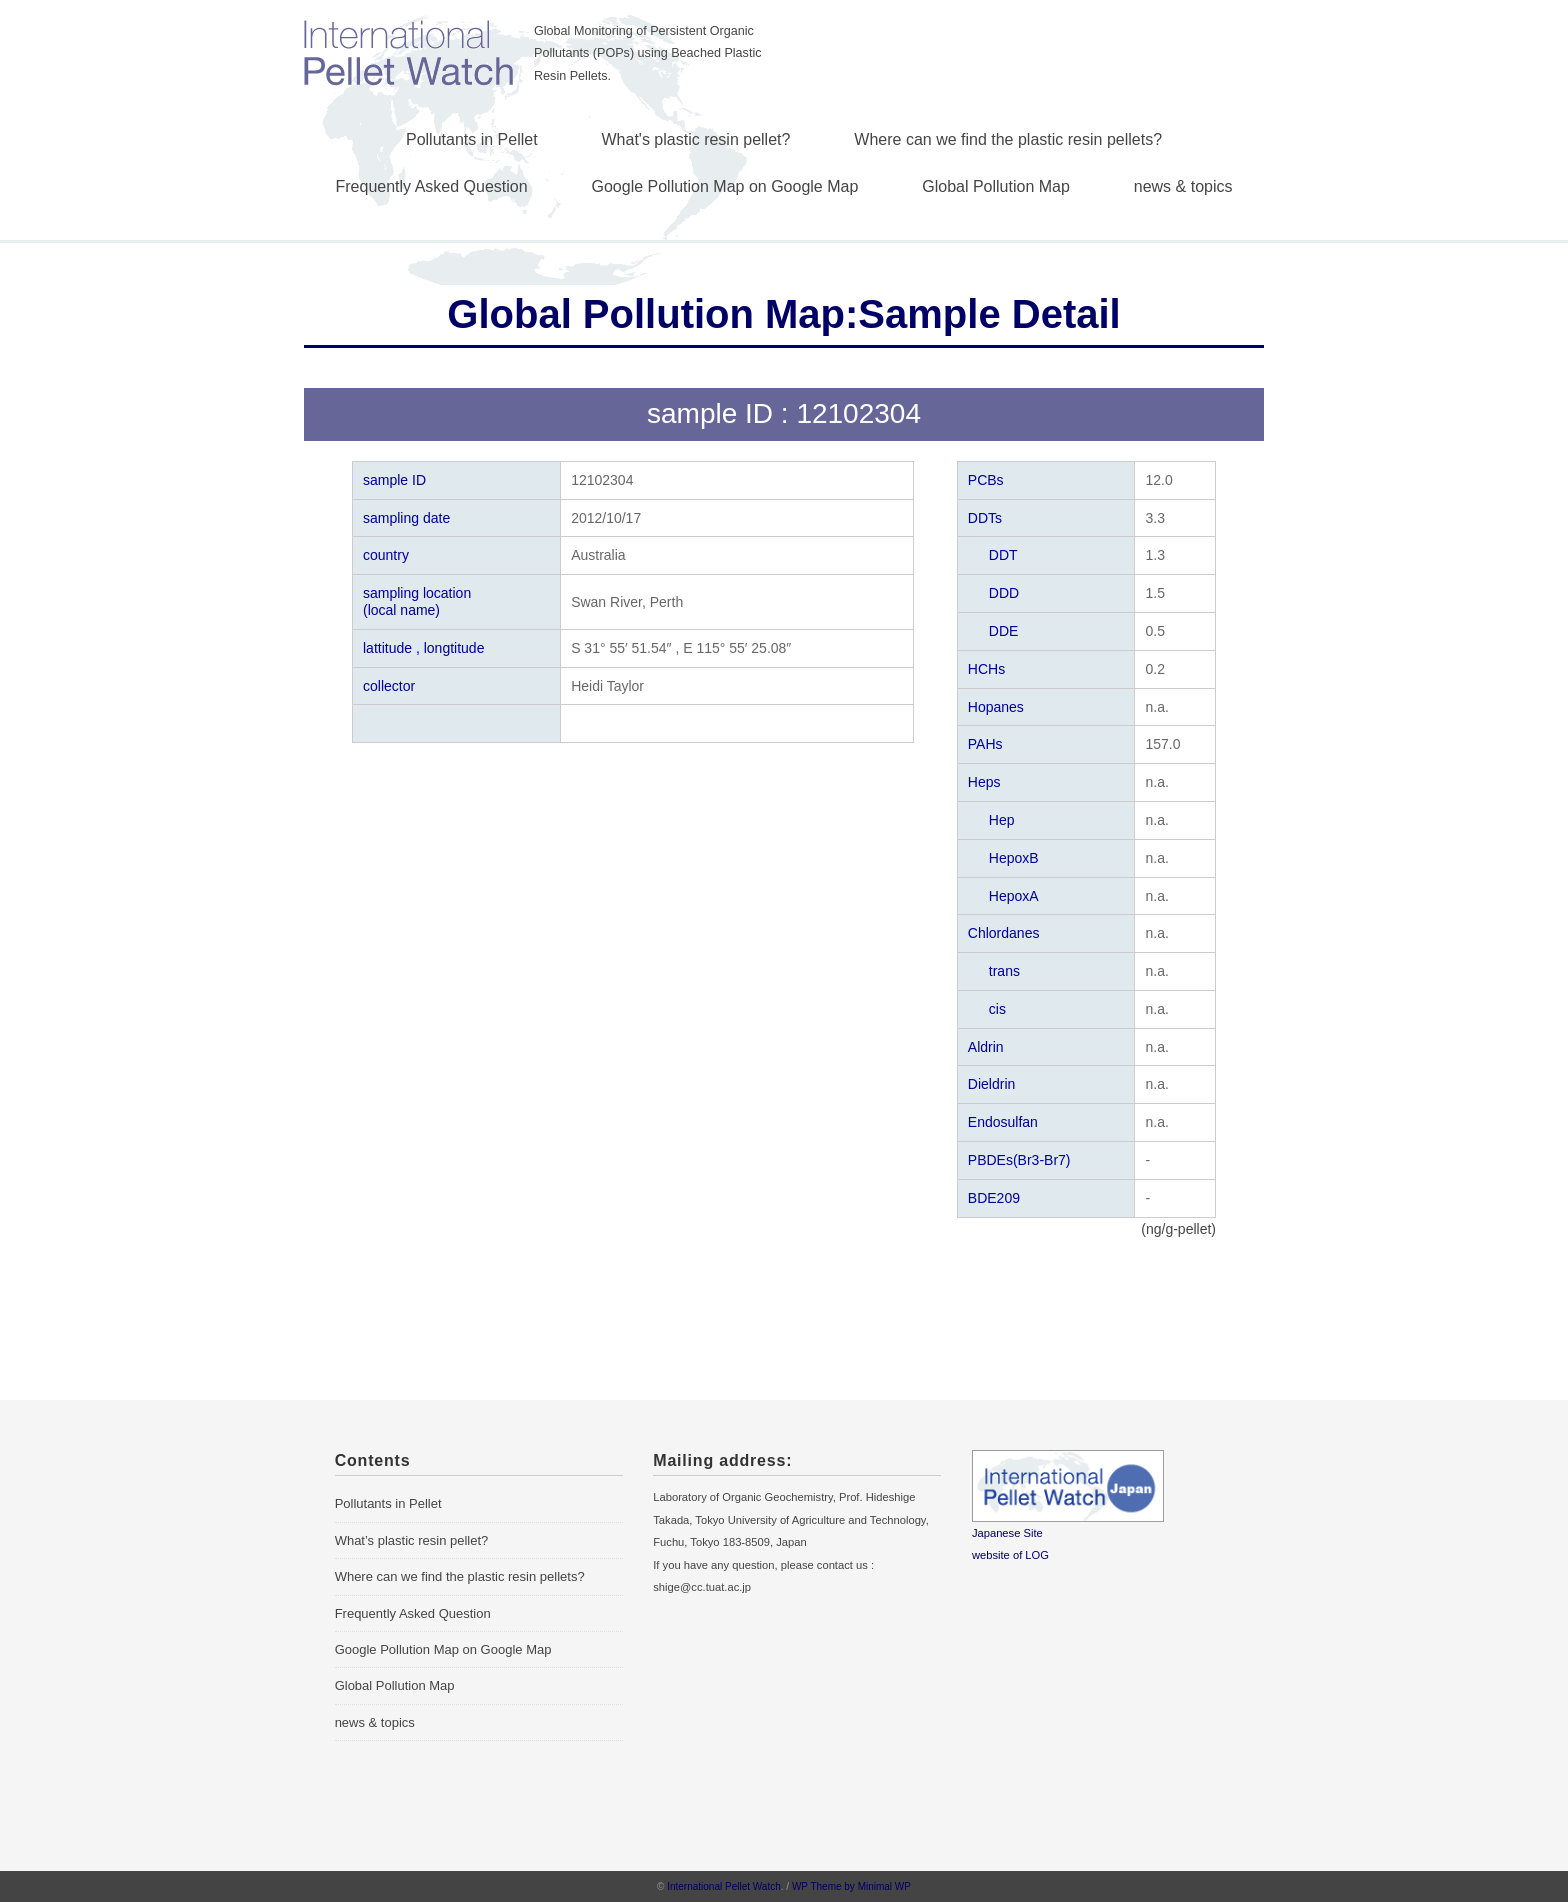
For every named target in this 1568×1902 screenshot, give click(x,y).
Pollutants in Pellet (472, 139)
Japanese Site (1007, 1533)
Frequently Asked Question (432, 186)
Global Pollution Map (996, 186)
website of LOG (1010, 1555)
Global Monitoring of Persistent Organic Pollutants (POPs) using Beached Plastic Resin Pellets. (648, 53)
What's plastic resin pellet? (696, 139)
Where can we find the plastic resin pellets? (1008, 139)
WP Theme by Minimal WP (851, 1886)
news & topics (1183, 186)
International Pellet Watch (724, 1886)
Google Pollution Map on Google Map (725, 186)
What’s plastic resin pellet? (412, 1540)
